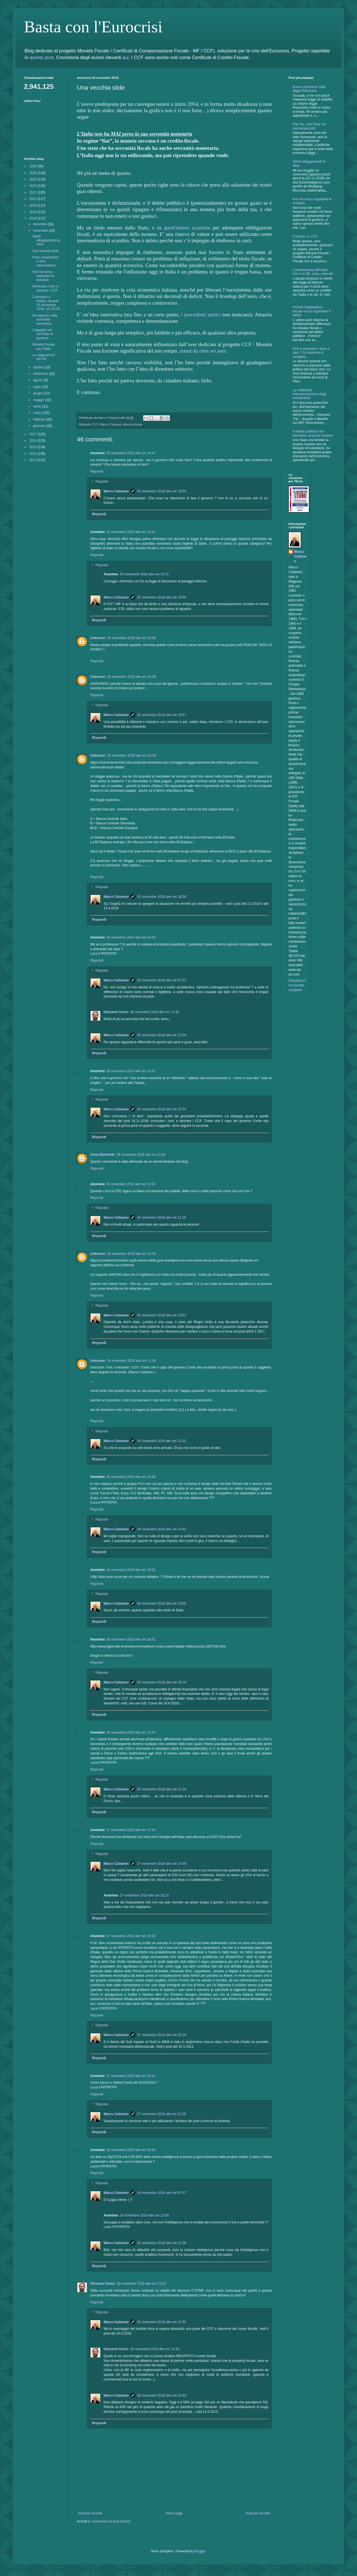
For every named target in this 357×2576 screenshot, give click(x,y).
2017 (33, 434)
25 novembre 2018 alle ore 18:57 (161, 715)
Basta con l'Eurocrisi (93, 27)
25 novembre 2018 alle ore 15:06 (131, 677)
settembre (41, 374)
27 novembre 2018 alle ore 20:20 (161, 2035)
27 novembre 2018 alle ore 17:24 (130, 1830)
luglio (37, 387)
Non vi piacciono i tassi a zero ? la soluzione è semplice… (311, 353)
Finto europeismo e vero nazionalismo (45, 261)
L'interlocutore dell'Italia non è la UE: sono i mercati (313, 272)
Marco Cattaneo (110, 424)
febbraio (39, 419)
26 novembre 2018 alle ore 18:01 (130, 1639)
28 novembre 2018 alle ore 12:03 (141, 2284)
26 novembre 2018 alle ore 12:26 (131, 1361)
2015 (33, 447)
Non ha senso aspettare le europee (43, 276)
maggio (39, 400)
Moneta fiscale (133, 424)
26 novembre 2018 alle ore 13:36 (130, 1477)
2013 (33, 460)
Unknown (97, 638)
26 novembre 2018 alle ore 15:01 (130, 1570)
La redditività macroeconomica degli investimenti (309, 394)
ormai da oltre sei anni (203, 351)
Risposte (101, 481)
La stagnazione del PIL (43, 357)
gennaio (39, 426)
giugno (38, 393)
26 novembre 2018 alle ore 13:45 (161, 1529)
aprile (37, 406)
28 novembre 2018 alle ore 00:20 (130, 2150)
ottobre (39, 367)
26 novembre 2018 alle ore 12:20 (131, 1254)
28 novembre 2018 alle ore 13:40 (161, 2395)
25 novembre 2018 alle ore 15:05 (131, 638)
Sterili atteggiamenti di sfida (46, 240)
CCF (95, 424)
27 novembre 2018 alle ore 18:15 (144, 1895)
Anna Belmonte (102, 1155)
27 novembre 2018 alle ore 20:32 (130, 2076)
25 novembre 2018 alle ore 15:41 (144, 574)
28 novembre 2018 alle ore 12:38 (161, 2243)
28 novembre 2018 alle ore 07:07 (161, 2193)
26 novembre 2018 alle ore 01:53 (130, 937)
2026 (33, 166)
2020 (33, 205)
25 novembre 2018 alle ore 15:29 (131, 755)
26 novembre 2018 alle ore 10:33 (161, 1109)
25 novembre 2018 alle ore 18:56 (161, 597)
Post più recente (90, 2513)
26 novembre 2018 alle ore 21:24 (130, 1732)
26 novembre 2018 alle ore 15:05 (161, 1603)
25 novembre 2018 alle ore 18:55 (161, 491)
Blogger (200, 2551)
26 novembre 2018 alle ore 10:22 (130, 1071)
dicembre (40, 224)
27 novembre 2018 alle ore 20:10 (130, 1936)
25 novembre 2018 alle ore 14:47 (130, 453)
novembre (41, 231)
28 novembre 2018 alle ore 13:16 (154, 2349)
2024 (33, 179)
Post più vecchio (258, 2513)
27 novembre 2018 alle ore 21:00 (161, 2114)
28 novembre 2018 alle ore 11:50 (154, 1012)
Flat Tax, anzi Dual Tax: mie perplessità (310, 126)
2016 (33, 441)
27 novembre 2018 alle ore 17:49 (161, 1864)
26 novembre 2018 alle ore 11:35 (161, 1217)
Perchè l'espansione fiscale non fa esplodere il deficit (311, 311)
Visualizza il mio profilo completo (297, 985)
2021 (33, 199)
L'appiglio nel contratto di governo (42, 334)
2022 (33, 192)
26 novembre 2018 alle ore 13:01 (161, 1315)
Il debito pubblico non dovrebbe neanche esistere (313, 433)
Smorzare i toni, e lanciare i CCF (45, 288)
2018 (33, 218)
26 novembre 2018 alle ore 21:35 (161, 1789)
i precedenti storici (201, 314)
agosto (38, 380)
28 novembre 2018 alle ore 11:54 (161, 1035)
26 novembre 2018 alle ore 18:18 (161, 1682)
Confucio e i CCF (305, 236)
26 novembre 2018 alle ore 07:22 (161, 980)
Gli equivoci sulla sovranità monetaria (44, 320)
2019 (33, 212)
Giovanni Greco (116, 1012)
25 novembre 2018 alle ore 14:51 (130, 532)
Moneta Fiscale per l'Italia (43, 346)
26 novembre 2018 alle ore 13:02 (161, 1441)
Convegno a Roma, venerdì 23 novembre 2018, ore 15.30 (46, 303)
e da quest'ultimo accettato (181, 228)
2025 (33, 173)
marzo (38, 413)
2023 (33, 186)
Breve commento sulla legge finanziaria (309, 89)
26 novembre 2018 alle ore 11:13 (130, 1184)
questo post (42, 57)
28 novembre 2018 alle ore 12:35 (161, 2322)
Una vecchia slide (45, 251)
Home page (174, 2513)
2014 (33, 454)
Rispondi (96, 471)
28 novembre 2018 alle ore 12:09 (144, 2215)
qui (126, 57)
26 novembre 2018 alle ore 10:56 (140, 1155)
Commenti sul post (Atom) (111, 2521)
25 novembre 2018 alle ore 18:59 (161, 897)
